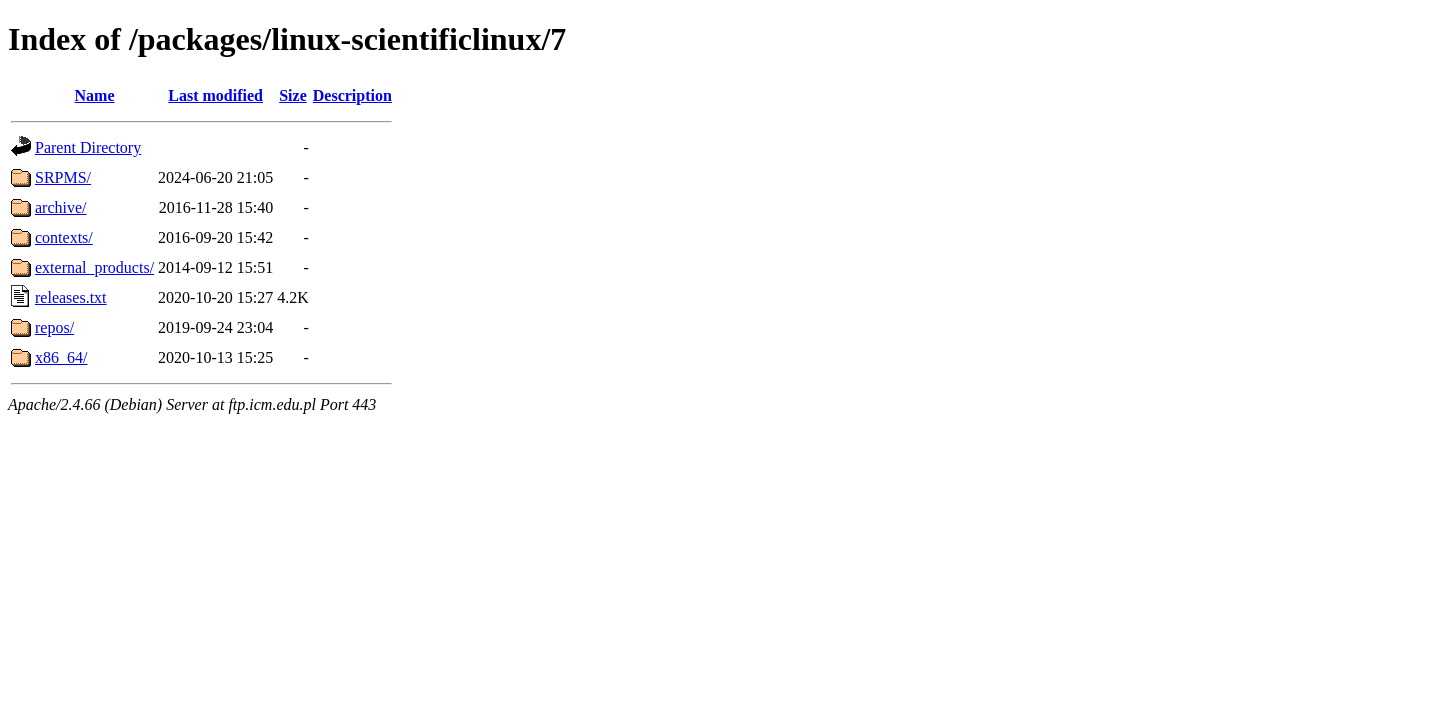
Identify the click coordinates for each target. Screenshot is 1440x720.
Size (293, 95)
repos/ (54, 327)
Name (95, 95)
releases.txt (71, 297)
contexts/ (64, 237)
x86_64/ (61, 357)
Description (352, 95)
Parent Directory (88, 147)
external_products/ (94, 267)
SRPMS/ (63, 177)
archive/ (61, 207)
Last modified (215, 95)
